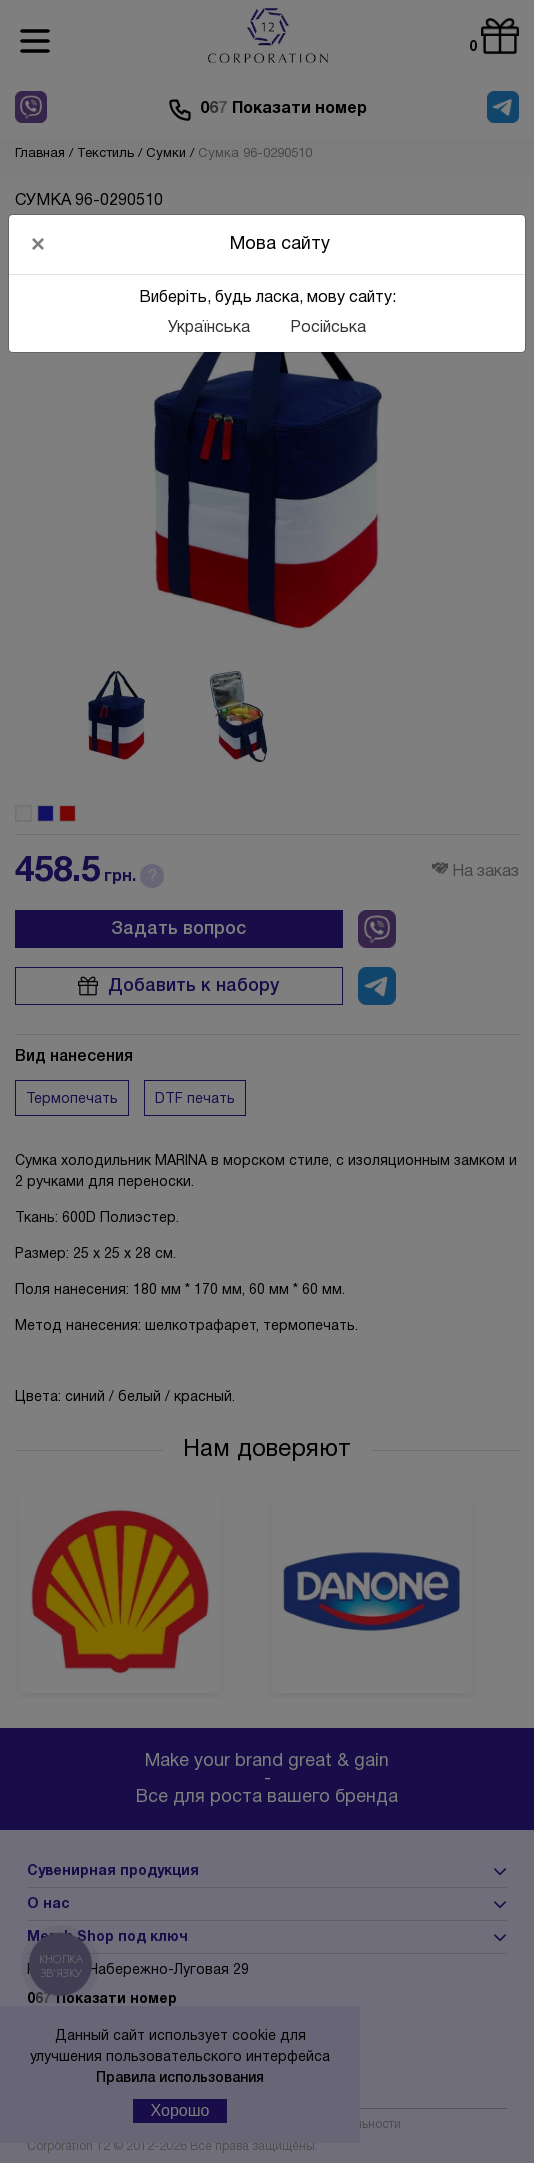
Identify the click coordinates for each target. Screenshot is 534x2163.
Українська (209, 328)
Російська (328, 328)
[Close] (38, 244)
